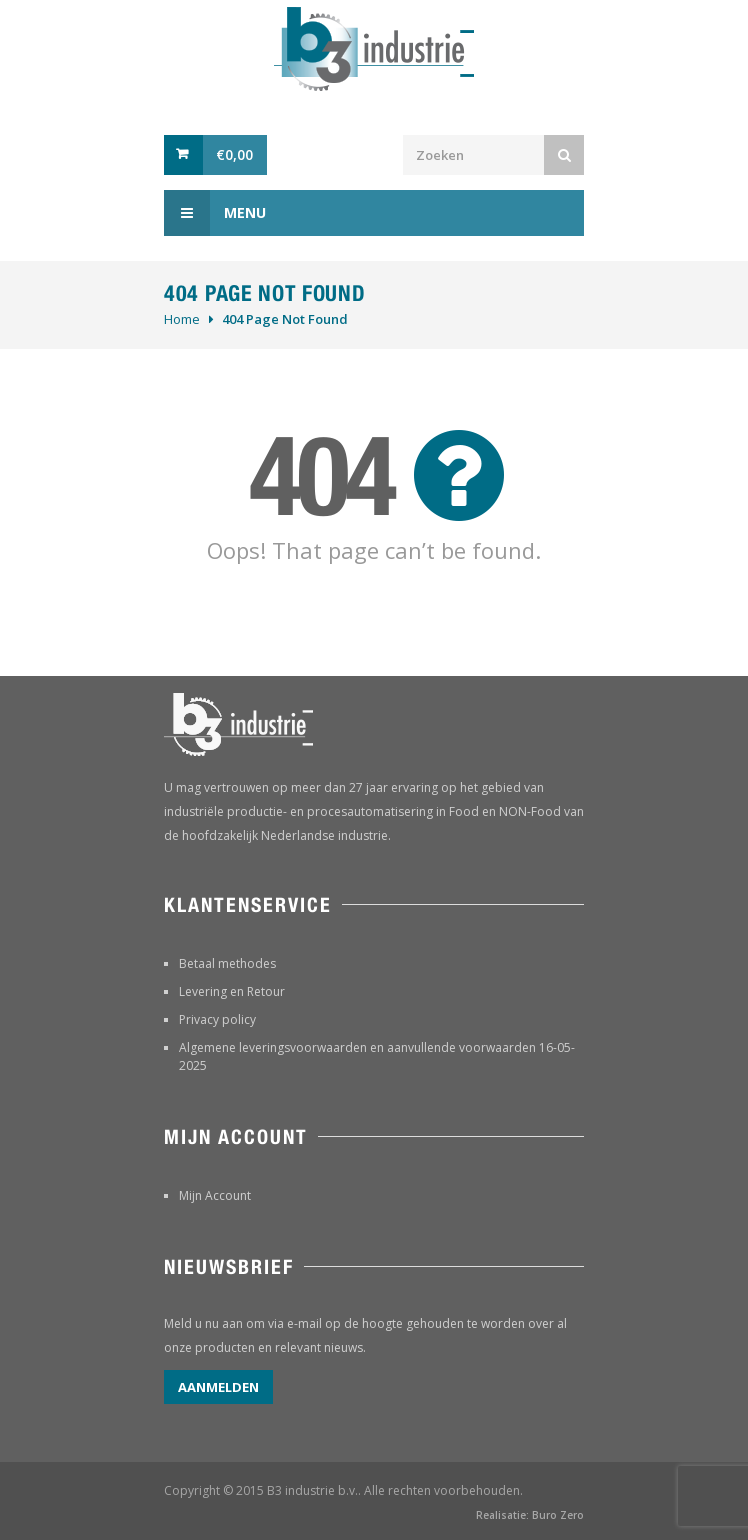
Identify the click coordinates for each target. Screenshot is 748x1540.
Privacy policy (217, 1019)
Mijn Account (215, 1195)
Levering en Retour (232, 991)
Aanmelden (218, 1387)
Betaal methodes (227, 963)
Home (182, 319)
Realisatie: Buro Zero (530, 1515)
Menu (215, 213)
